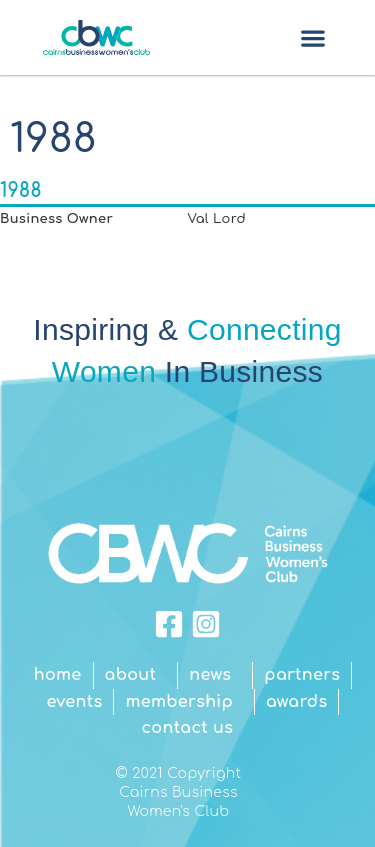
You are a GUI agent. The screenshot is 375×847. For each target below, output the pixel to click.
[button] (312, 37)
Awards (296, 702)
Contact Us (187, 728)
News (215, 676)
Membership (184, 702)
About (136, 676)
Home (58, 675)
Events (75, 702)
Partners (302, 675)
